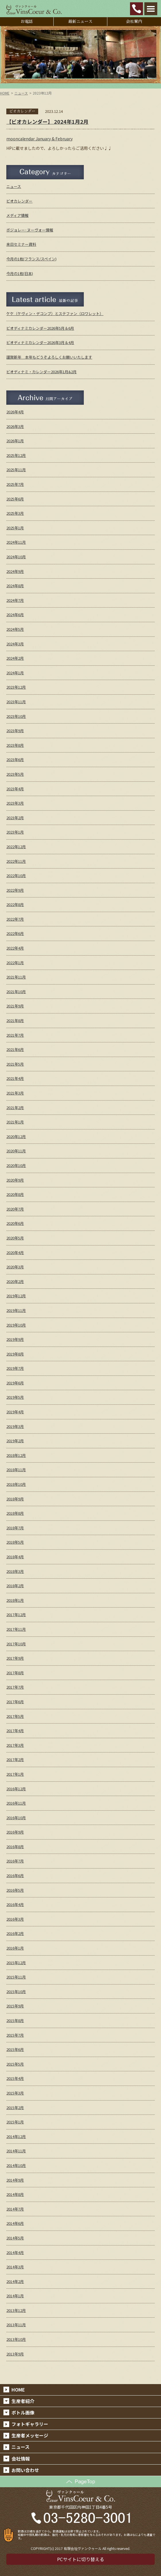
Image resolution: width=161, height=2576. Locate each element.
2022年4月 (15, 948)
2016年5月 (15, 1890)
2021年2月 (15, 1107)
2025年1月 (15, 527)
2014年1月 (15, 2295)
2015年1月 (15, 2122)
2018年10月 (16, 1484)
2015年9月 (15, 2006)
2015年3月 (15, 2093)
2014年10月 (16, 2165)
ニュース (21, 93)
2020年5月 (15, 1238)
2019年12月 (16, 1295)
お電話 (27, 21)
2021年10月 (16, 991)
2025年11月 (16, 469)
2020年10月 (16, 1165)
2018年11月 (16, 1469)
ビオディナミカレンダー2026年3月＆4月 (40, 342)
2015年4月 (15, 2078)
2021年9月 (15, 1006)
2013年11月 (16, 2324)
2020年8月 (15, 1194)
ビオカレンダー (19, 201)
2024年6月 (15, 614)
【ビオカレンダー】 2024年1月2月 (47, 121)
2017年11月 (16, 1629)
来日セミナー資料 (21, 244)
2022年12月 (16, 846)
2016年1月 (15, 1948)
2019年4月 (15, 1411)
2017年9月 (15, 1658)
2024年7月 (15, 600)
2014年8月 (15, 2194)
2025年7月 (15, 484)
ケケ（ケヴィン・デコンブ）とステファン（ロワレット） (54, 313)
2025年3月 (15, 513)
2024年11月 (16, 542)
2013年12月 (16, 2310)
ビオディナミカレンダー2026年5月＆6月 (40, 328)
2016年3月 (15, 1919)
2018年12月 (16, 1455)
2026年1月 (15, 440)
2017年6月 (15, 1701)
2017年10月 (16, 1643)
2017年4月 (15, 1730)
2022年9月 (15, 890)
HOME (4, 93)
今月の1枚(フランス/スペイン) (31, 259)
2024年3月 (15, 644)
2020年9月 (15, 1180)
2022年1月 (15, 962)
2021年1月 (15, 1122)
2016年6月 (15, 1875)
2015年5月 (15, 2064)
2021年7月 (15, 1035)
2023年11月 (16, 701)
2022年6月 (15, 933)
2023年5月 (15, 774)
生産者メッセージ (29, 2435)
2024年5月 (15, 629)
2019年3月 (15, 1426)
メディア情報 (17, 215)
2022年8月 (15, 904)
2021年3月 (15, 1093)
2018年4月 (15, 1556)
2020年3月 (15, 1267)
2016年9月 (15, 1832)
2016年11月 (16, 1803)
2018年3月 (15, 1571)
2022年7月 (15, 919)
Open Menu (150, 8)
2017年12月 (16, 1614)
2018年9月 (15, 1499)
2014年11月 (16, 2150)
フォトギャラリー (29, 2423)
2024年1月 (15, 672)
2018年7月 (15, 1527)
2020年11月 (16, 1151)
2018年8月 (15, 1513)
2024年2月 (15, 658)
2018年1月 (15, 1600)
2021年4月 (15, 1078)
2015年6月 (15, 2049)
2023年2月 (15, 817)
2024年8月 (15, 585)
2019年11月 (16, 1310)
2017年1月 (15, 1774)
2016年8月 (15, 1846)
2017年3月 (15, 1745)
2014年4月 (15, 2252)
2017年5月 (15, 1716)
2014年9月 (15, 2180)
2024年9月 (15, 571)
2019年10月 (16, 1325)
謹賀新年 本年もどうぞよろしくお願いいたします (49, 357)
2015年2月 (15, 2107)
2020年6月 (15, 1223)
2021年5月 (15, 1064)
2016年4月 (15, 1904)
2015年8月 (15, 2020)
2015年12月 (16, 1962)
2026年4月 (15, 411)
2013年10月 (16, 2339)
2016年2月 (15, 1933)
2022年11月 (16, 861)
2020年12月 (16, 1136)
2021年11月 (16, 977)
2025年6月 (15, 499)
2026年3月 (15, 426)
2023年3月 (15, 803)
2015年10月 (16, 1991)
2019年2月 (15, 1440)
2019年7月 (15, 1368)
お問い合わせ (25, 2470)
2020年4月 (15, 1252)
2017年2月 (15, 1759)
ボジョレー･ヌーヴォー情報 (29, 230)
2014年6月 (15, 2223)
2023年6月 (15, 759)
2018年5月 (15, 1542)
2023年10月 (16, 716)
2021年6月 (15, 1049)
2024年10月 (16, 556)
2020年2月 (15, 1281)
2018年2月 (15, 1585)
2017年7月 (15, 1687)
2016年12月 (16, 1788)
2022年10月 (16, 875)
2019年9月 (15, 1339)
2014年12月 (16, 2136)
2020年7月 (15, 1209)
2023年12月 (16, 687)
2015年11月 (16, 1977)
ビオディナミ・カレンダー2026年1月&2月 (41, 371)
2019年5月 (15, 1397)
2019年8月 (15, 1354)
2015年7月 (15, 2035)
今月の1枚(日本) (19, 273)
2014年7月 (15, 2209)
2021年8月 (15, 1020)
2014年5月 (15, 2238)
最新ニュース (80, 21)
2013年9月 (15, 2354)
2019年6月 (15, 1383)
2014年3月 (15, 2267)
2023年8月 (15, 745)
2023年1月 (15, 832)
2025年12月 (16, 455)
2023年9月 (15, 730)
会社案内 (134, 21)
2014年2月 (15, 2281)
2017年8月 (15, 1672)
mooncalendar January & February (39, 139)
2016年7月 (15, 1861)
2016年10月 (16, 1817)
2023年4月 (15, 788)
